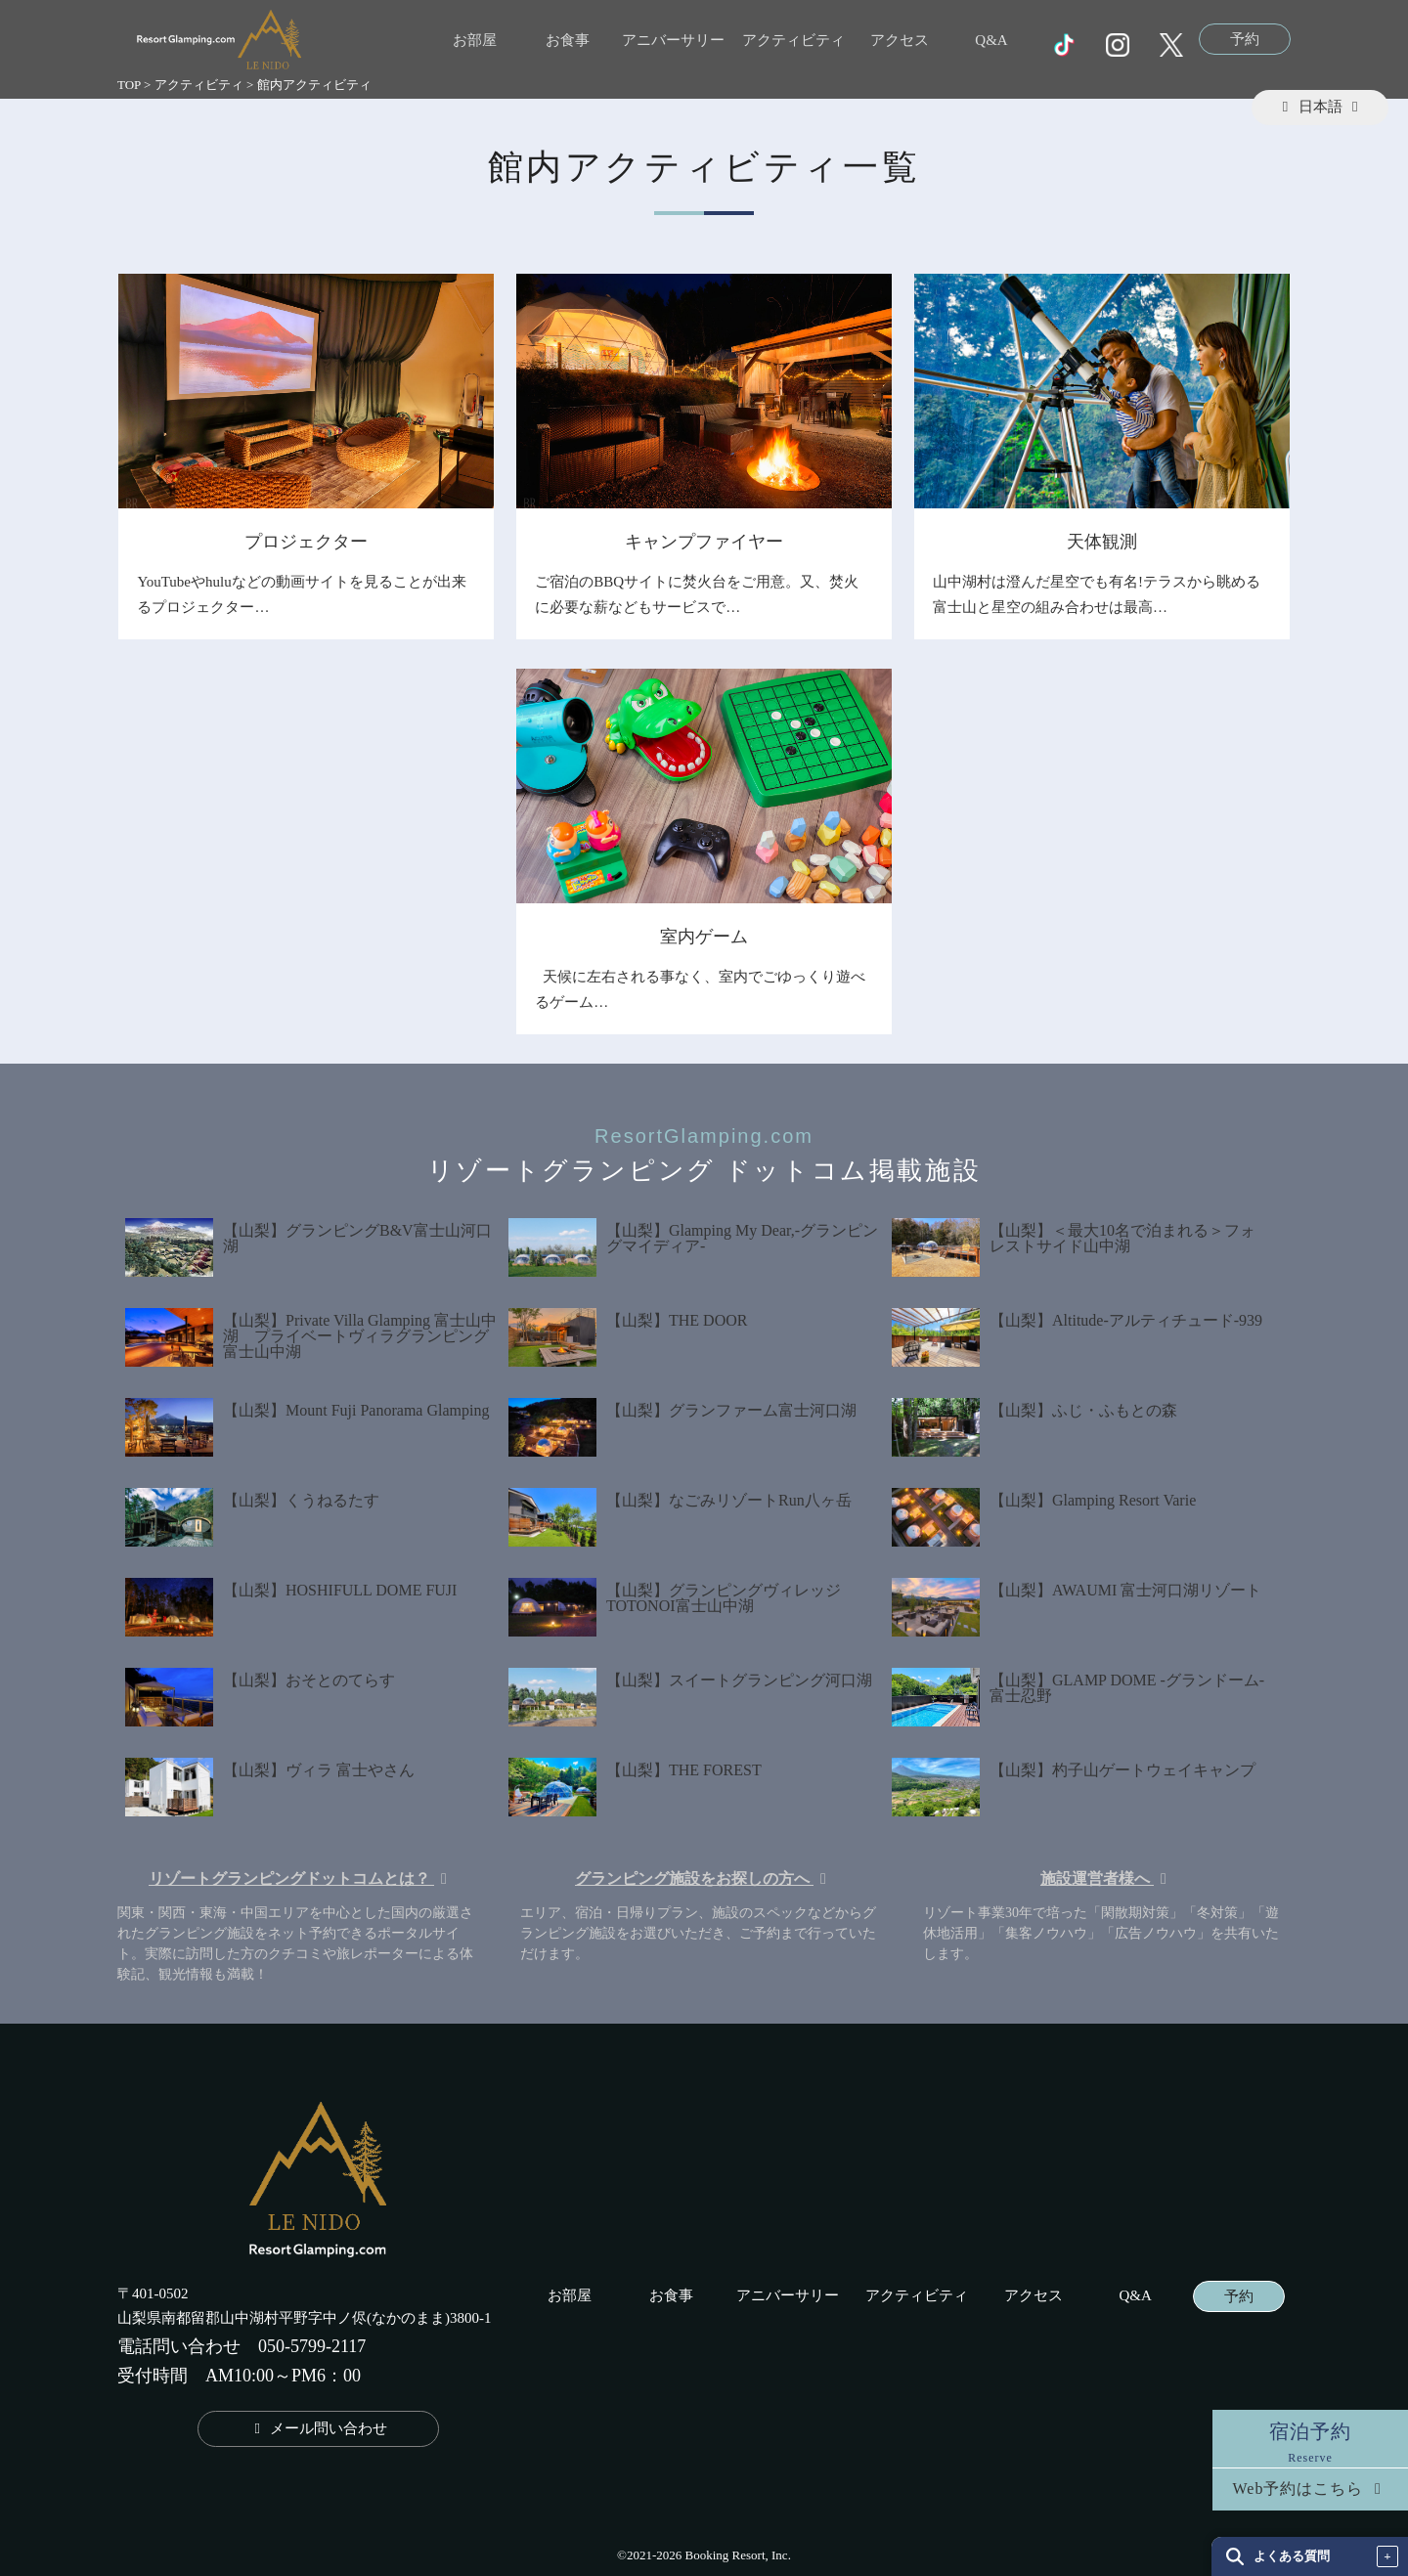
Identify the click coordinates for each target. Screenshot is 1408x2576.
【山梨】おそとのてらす (309, 1680)
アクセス (899, 40)
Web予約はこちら (1310, 2488)
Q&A (991, 40)
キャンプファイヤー (704, 541)
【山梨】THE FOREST (684, 1770)
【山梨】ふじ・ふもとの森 (1083, 1410)
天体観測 (1102, 541)
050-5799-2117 (312, 2346)
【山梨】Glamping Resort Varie (1093, 1500)
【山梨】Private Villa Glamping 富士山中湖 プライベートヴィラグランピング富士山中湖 (360, 1336)
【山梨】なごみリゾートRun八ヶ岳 (729, 1500)
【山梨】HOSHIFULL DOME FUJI (340, 1590)
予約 (1244, 39)
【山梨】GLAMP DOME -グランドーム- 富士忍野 (1127, 1688)
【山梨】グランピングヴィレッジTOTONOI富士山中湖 (723, 1598)
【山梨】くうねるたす (301, 1500)
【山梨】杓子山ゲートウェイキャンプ (1122, 1770)
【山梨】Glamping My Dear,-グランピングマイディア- (742, 1238)
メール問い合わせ (318, 2428)
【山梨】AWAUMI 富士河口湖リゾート (1125, 1590)
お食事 (568, 40)
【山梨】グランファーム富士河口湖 (731, 1410)
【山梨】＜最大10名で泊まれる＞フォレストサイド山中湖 (1122, 1238)
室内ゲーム (704, 936)
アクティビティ (793, 40)
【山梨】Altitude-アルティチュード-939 (1126, 1320)
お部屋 (475, 40)
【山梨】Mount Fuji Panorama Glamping (356, 1410)
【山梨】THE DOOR (676, 1320)
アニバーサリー (673, 40)
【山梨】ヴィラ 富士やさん (319, 1770)
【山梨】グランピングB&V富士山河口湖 (357, 1238)
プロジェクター (306, 541)
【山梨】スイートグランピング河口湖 (739, 1680)
